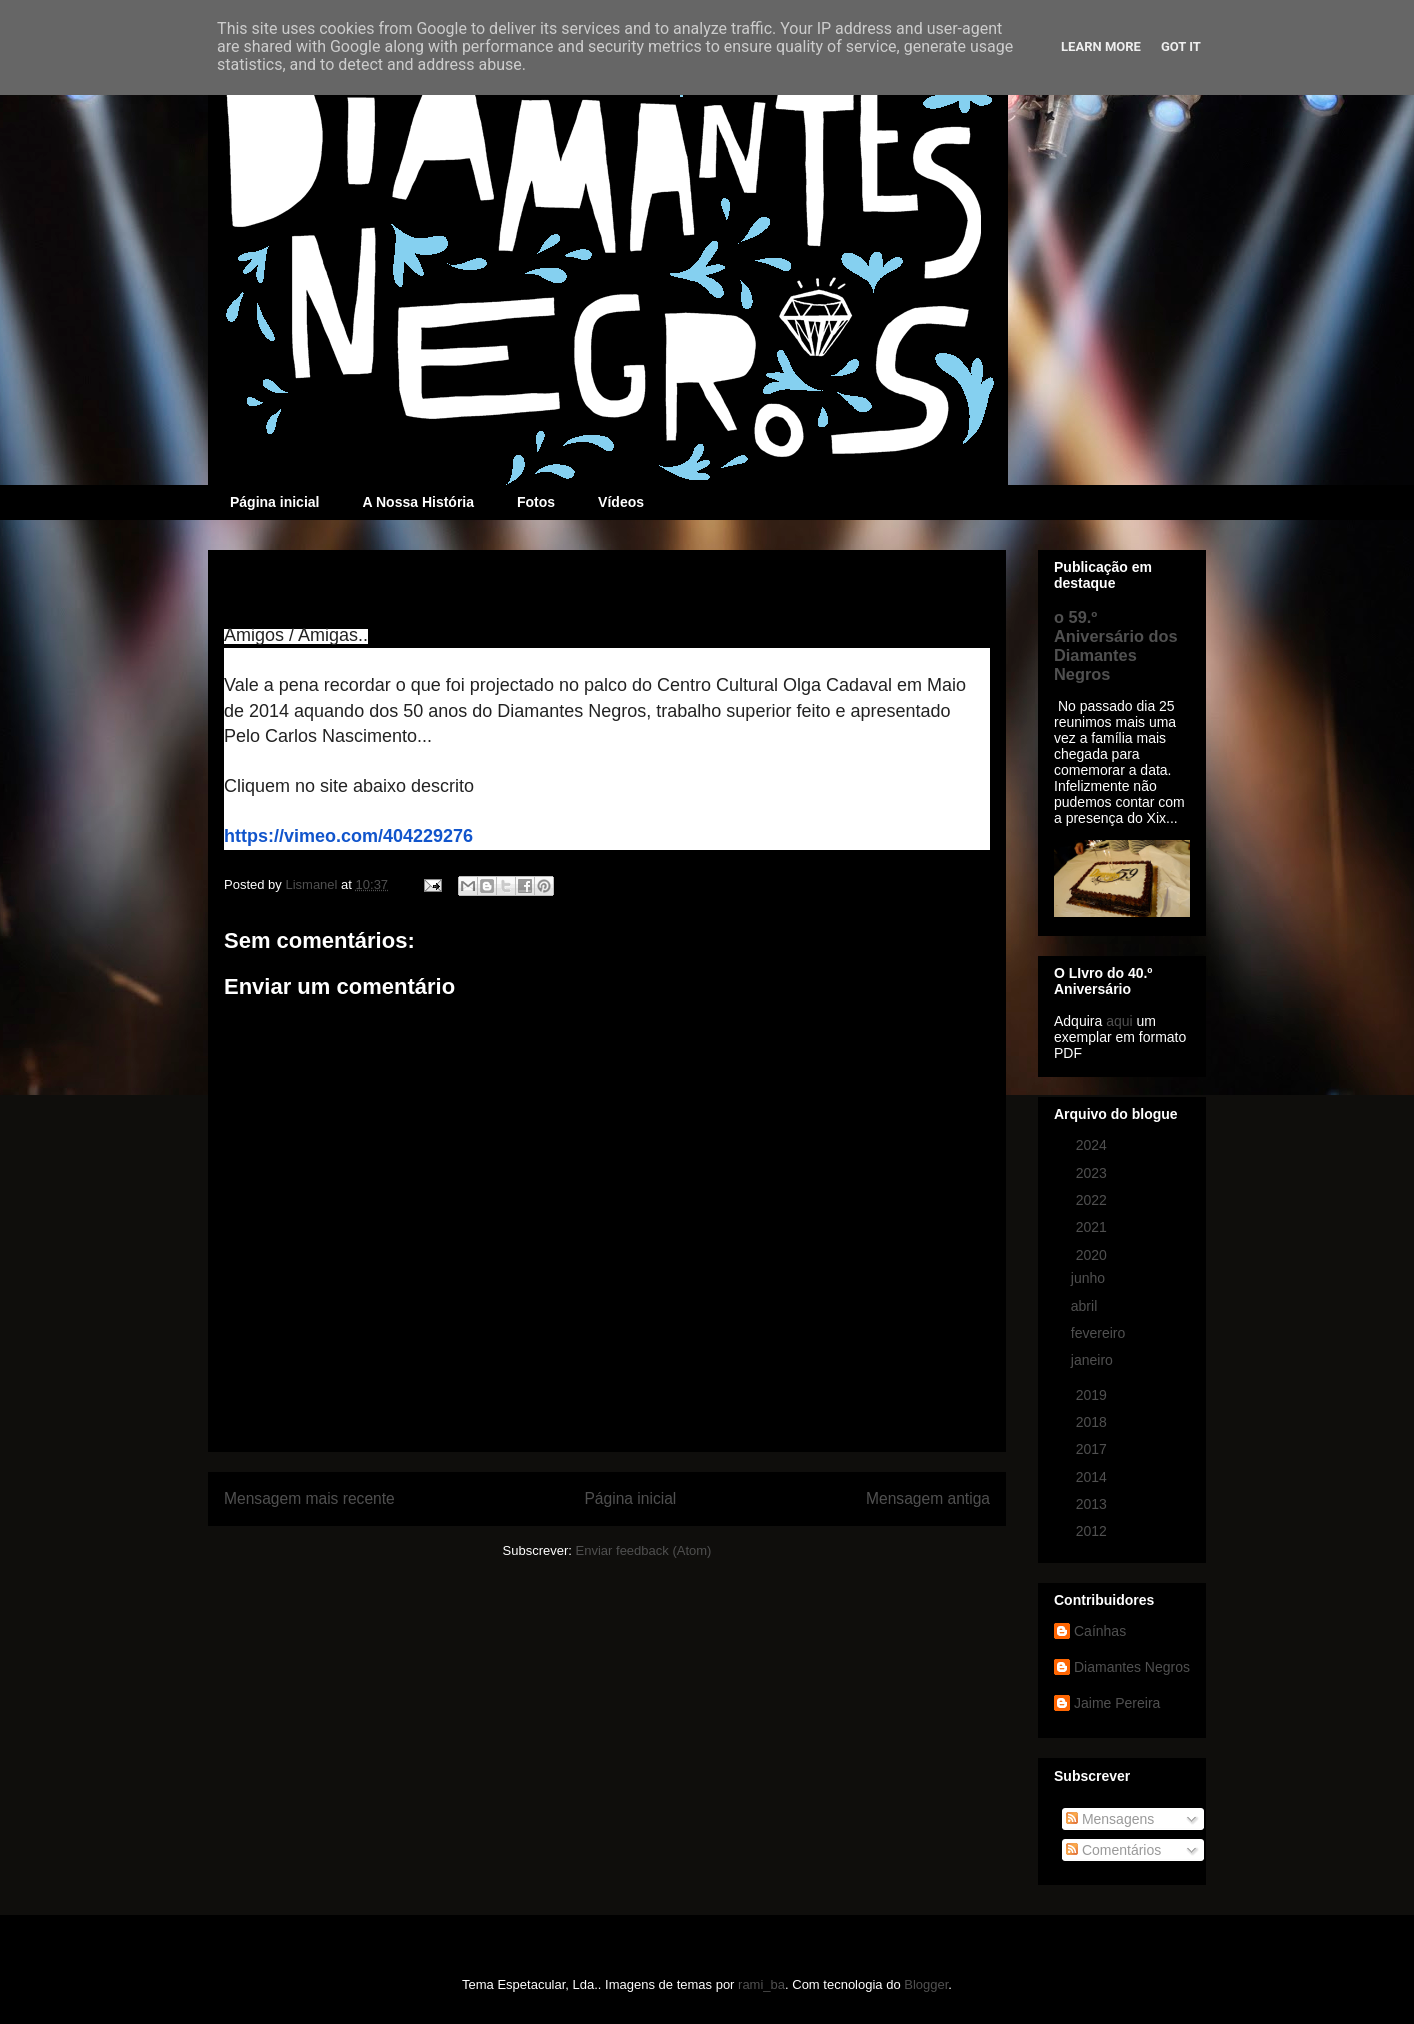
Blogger (926, 1984)
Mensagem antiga (928, 1498)
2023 (1093, 1173)
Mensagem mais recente (309, 1498)
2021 (1093, 1227)
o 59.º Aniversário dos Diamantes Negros (1116, 645)
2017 (1093, 1449)
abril (1086, 1306)
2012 (1093, 1531)
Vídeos (621, 502)
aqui (1119, 1021)
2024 (1093, 1145)
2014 (1093, 1477)
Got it (1181, 46)
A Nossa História (418, 502)
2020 (1093, 1255)
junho (1090, 1278)
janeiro (1094, 1360)
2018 (1093, 1422)
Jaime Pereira (1117, 1703)
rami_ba (761, 1984)
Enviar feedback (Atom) (644, 1550)
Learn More (1101, 46)
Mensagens (1110, 1819)
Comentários (1113, 1850)
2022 (1093, 1200)
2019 (1093, 1395)
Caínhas (1100, 1631)
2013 (1093, 1504)
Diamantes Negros (1132, 1667)
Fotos (536, 502)
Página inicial (274, 502)
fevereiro (1100, 1333)
